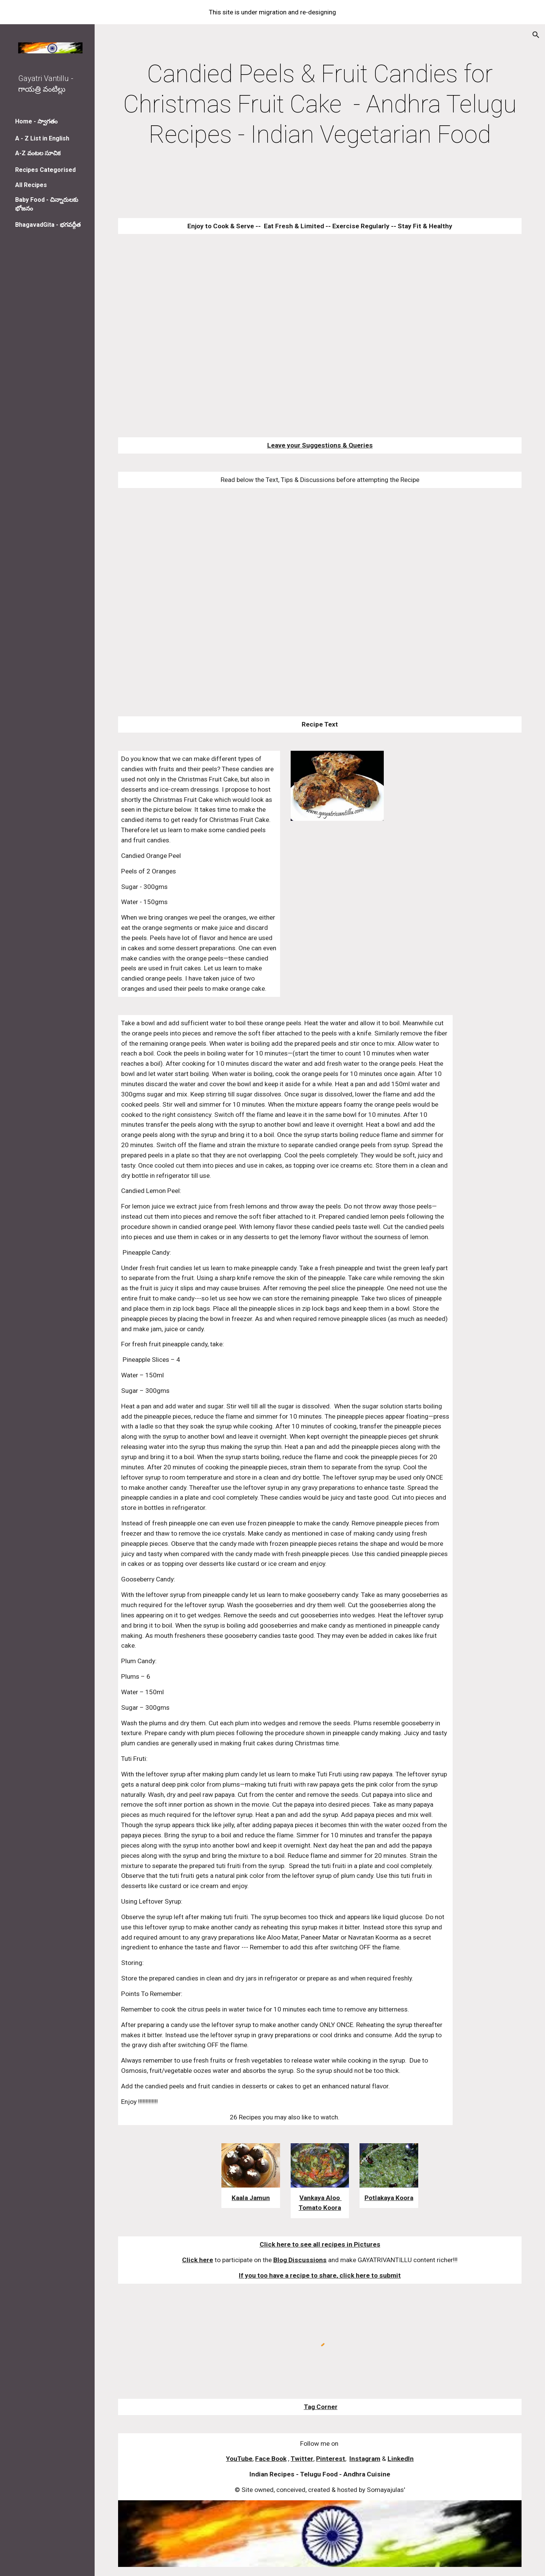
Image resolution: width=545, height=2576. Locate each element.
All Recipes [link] (31, 185)
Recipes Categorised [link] (45, 169)
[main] (320, 104)
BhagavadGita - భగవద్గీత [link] (48, 224)
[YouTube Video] (302, 335)
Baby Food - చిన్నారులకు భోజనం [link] (46, 204)
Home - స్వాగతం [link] (36, 121)
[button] (536, 35)
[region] (272, 12)
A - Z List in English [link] (42, 138)
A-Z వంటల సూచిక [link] (38, 153)
